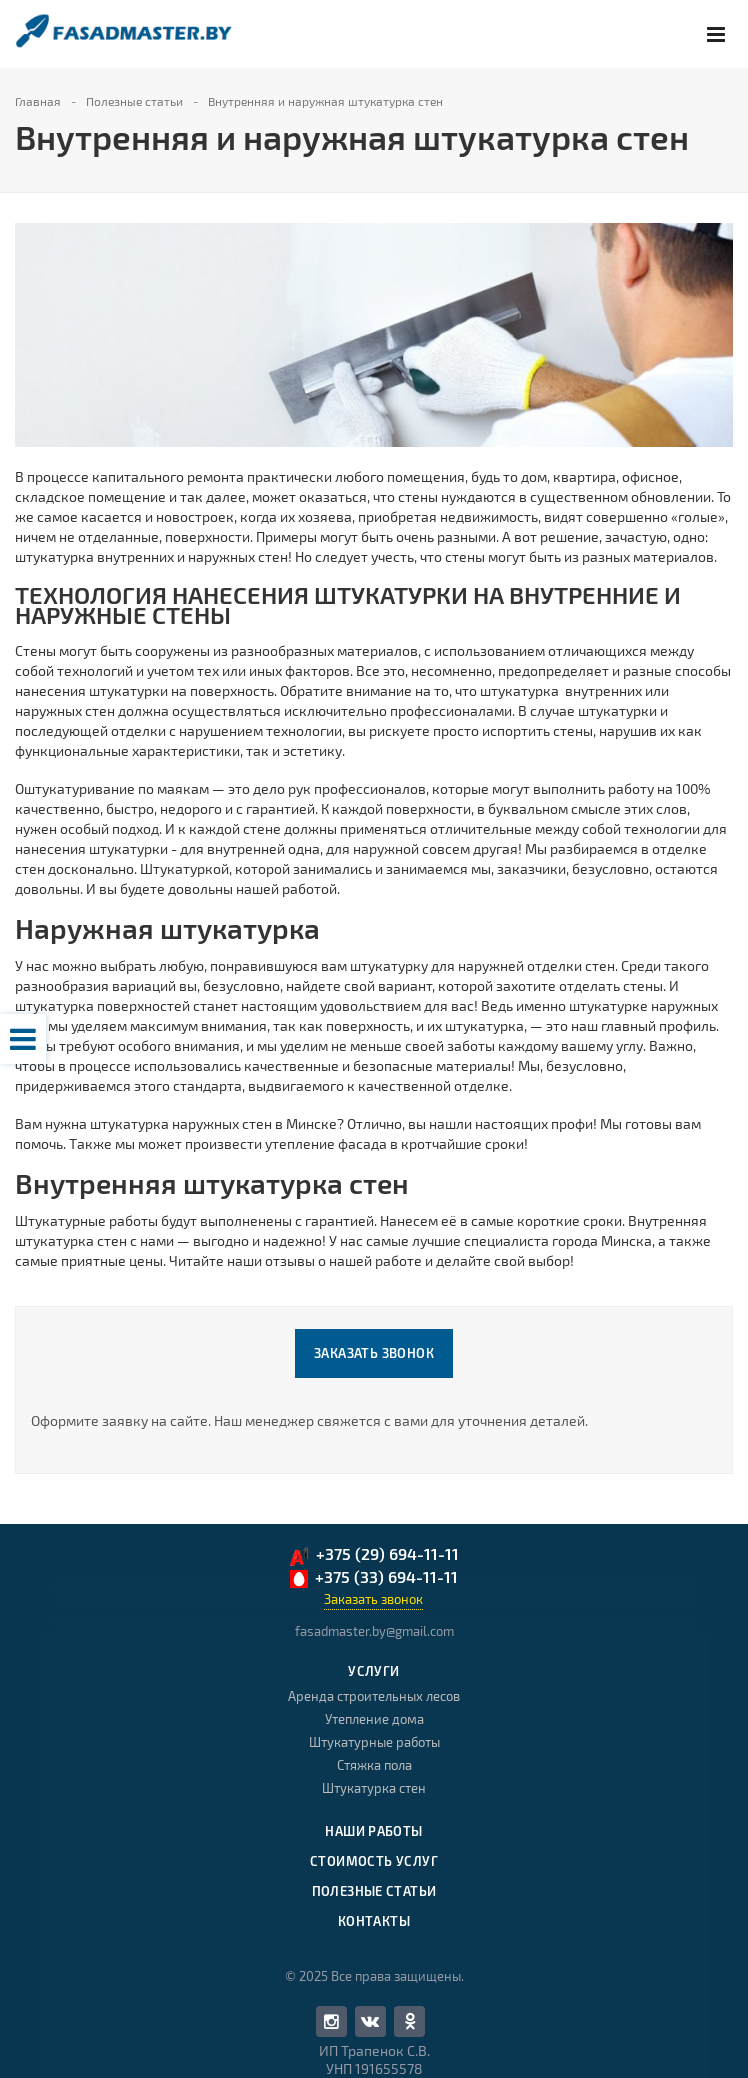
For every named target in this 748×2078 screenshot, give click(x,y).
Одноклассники (410, 2020)
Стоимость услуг (374, 1861)
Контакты (374, 1921)
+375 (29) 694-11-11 (373, 1555)
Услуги (373, 1671)
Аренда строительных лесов (374, 1696)
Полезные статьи (374, 1891)
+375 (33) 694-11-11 (374, 1578)
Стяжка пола (374, 1765)
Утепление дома (374, 1719)
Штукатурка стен (374, 1788)
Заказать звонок (374, 1353)
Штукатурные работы (374, 1742)
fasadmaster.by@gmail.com (374, 1631)
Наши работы (373, 1831)
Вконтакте (370, 2020)
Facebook (331, 2021)
